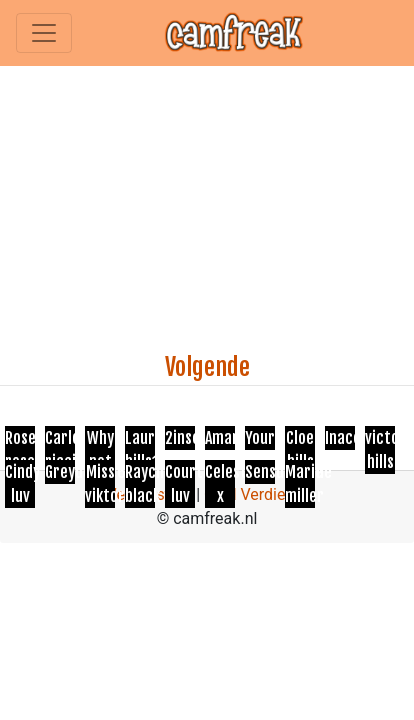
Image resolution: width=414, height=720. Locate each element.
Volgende (207, 367)
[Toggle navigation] (44, 33)
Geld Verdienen (257, 494)
